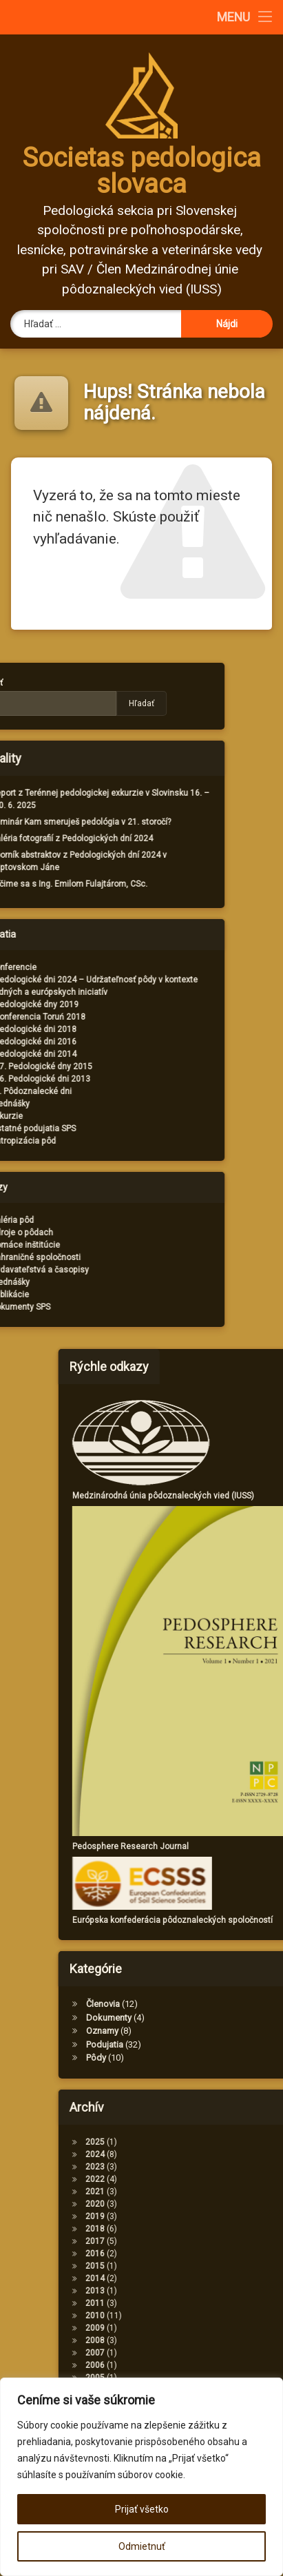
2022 (183, 2179)
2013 (183, 2291)
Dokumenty (197, 2017)
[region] (141, 2477)
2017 (183, 2241)
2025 (183, 2142)
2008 (183, 2340)
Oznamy (190, 2031)
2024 (183, 2154)
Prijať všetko (142, 2509)
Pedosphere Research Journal (218, 1846)
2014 (183, 2278)
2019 (183, 2216)
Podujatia (192, 2044)
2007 (183, 2353)
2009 (183, 2328)
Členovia (191, 2004)
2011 (183, 2303)
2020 (183, 2204)
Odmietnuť (141, 2546)
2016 (183, 2253)
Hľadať (53, 703)
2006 (183, 2365)
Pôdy (184, 2057)
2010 (183, 2315)
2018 (183, 2229)
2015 (183, 2266)
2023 (183, 2167)
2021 (183, 2191)
